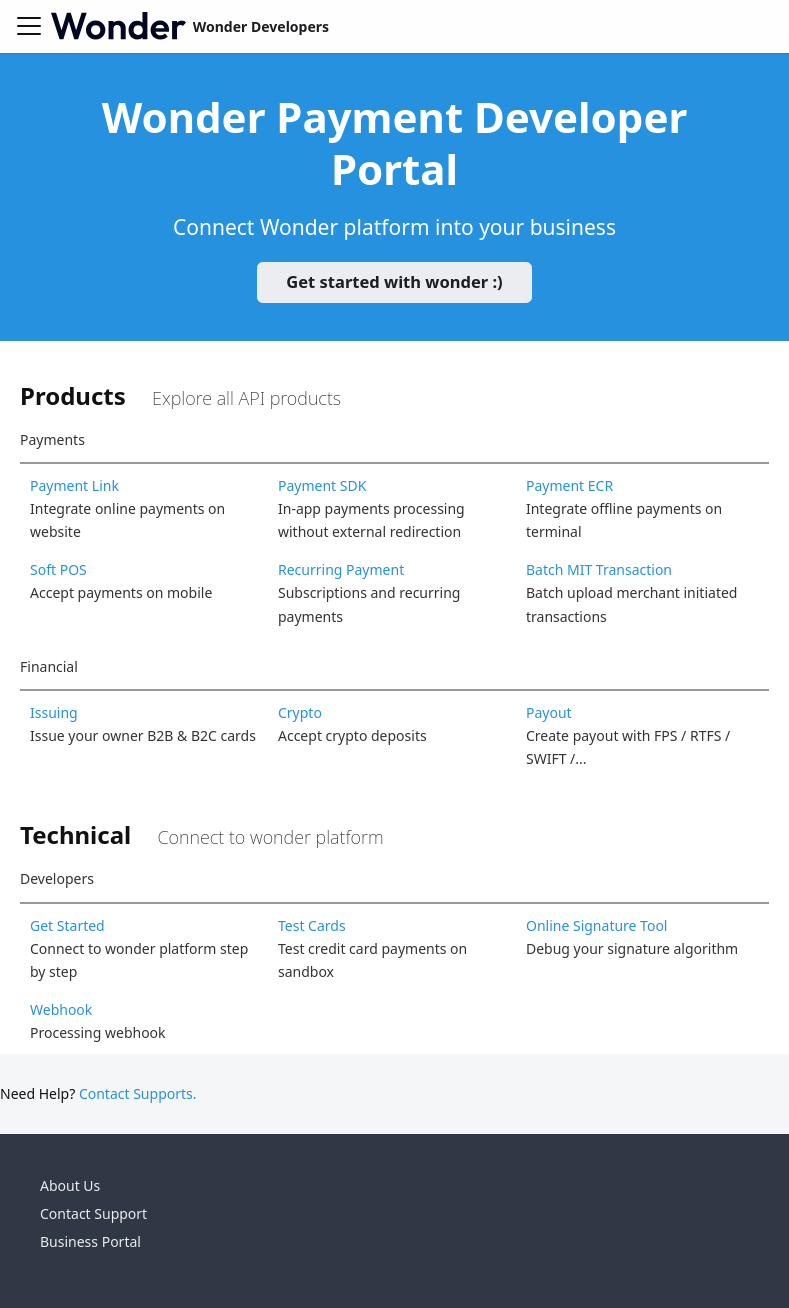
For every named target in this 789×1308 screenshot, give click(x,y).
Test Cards (312, 925)
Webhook (61, 1009)
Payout (549, 712)
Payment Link (74, 485)
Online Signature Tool (597, 925)
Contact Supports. (138, 1093)
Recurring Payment (341, 569)
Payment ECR (569, 485)
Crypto (300, 712)
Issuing (54, 712)
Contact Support (93, 1213)
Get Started (67, 925)
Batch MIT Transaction (599, 569)
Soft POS (58, 569)
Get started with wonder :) (394, 281)
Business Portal (90, 1241)
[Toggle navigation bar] (29, 26)
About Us (70, 1185)
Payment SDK (322, 485)
